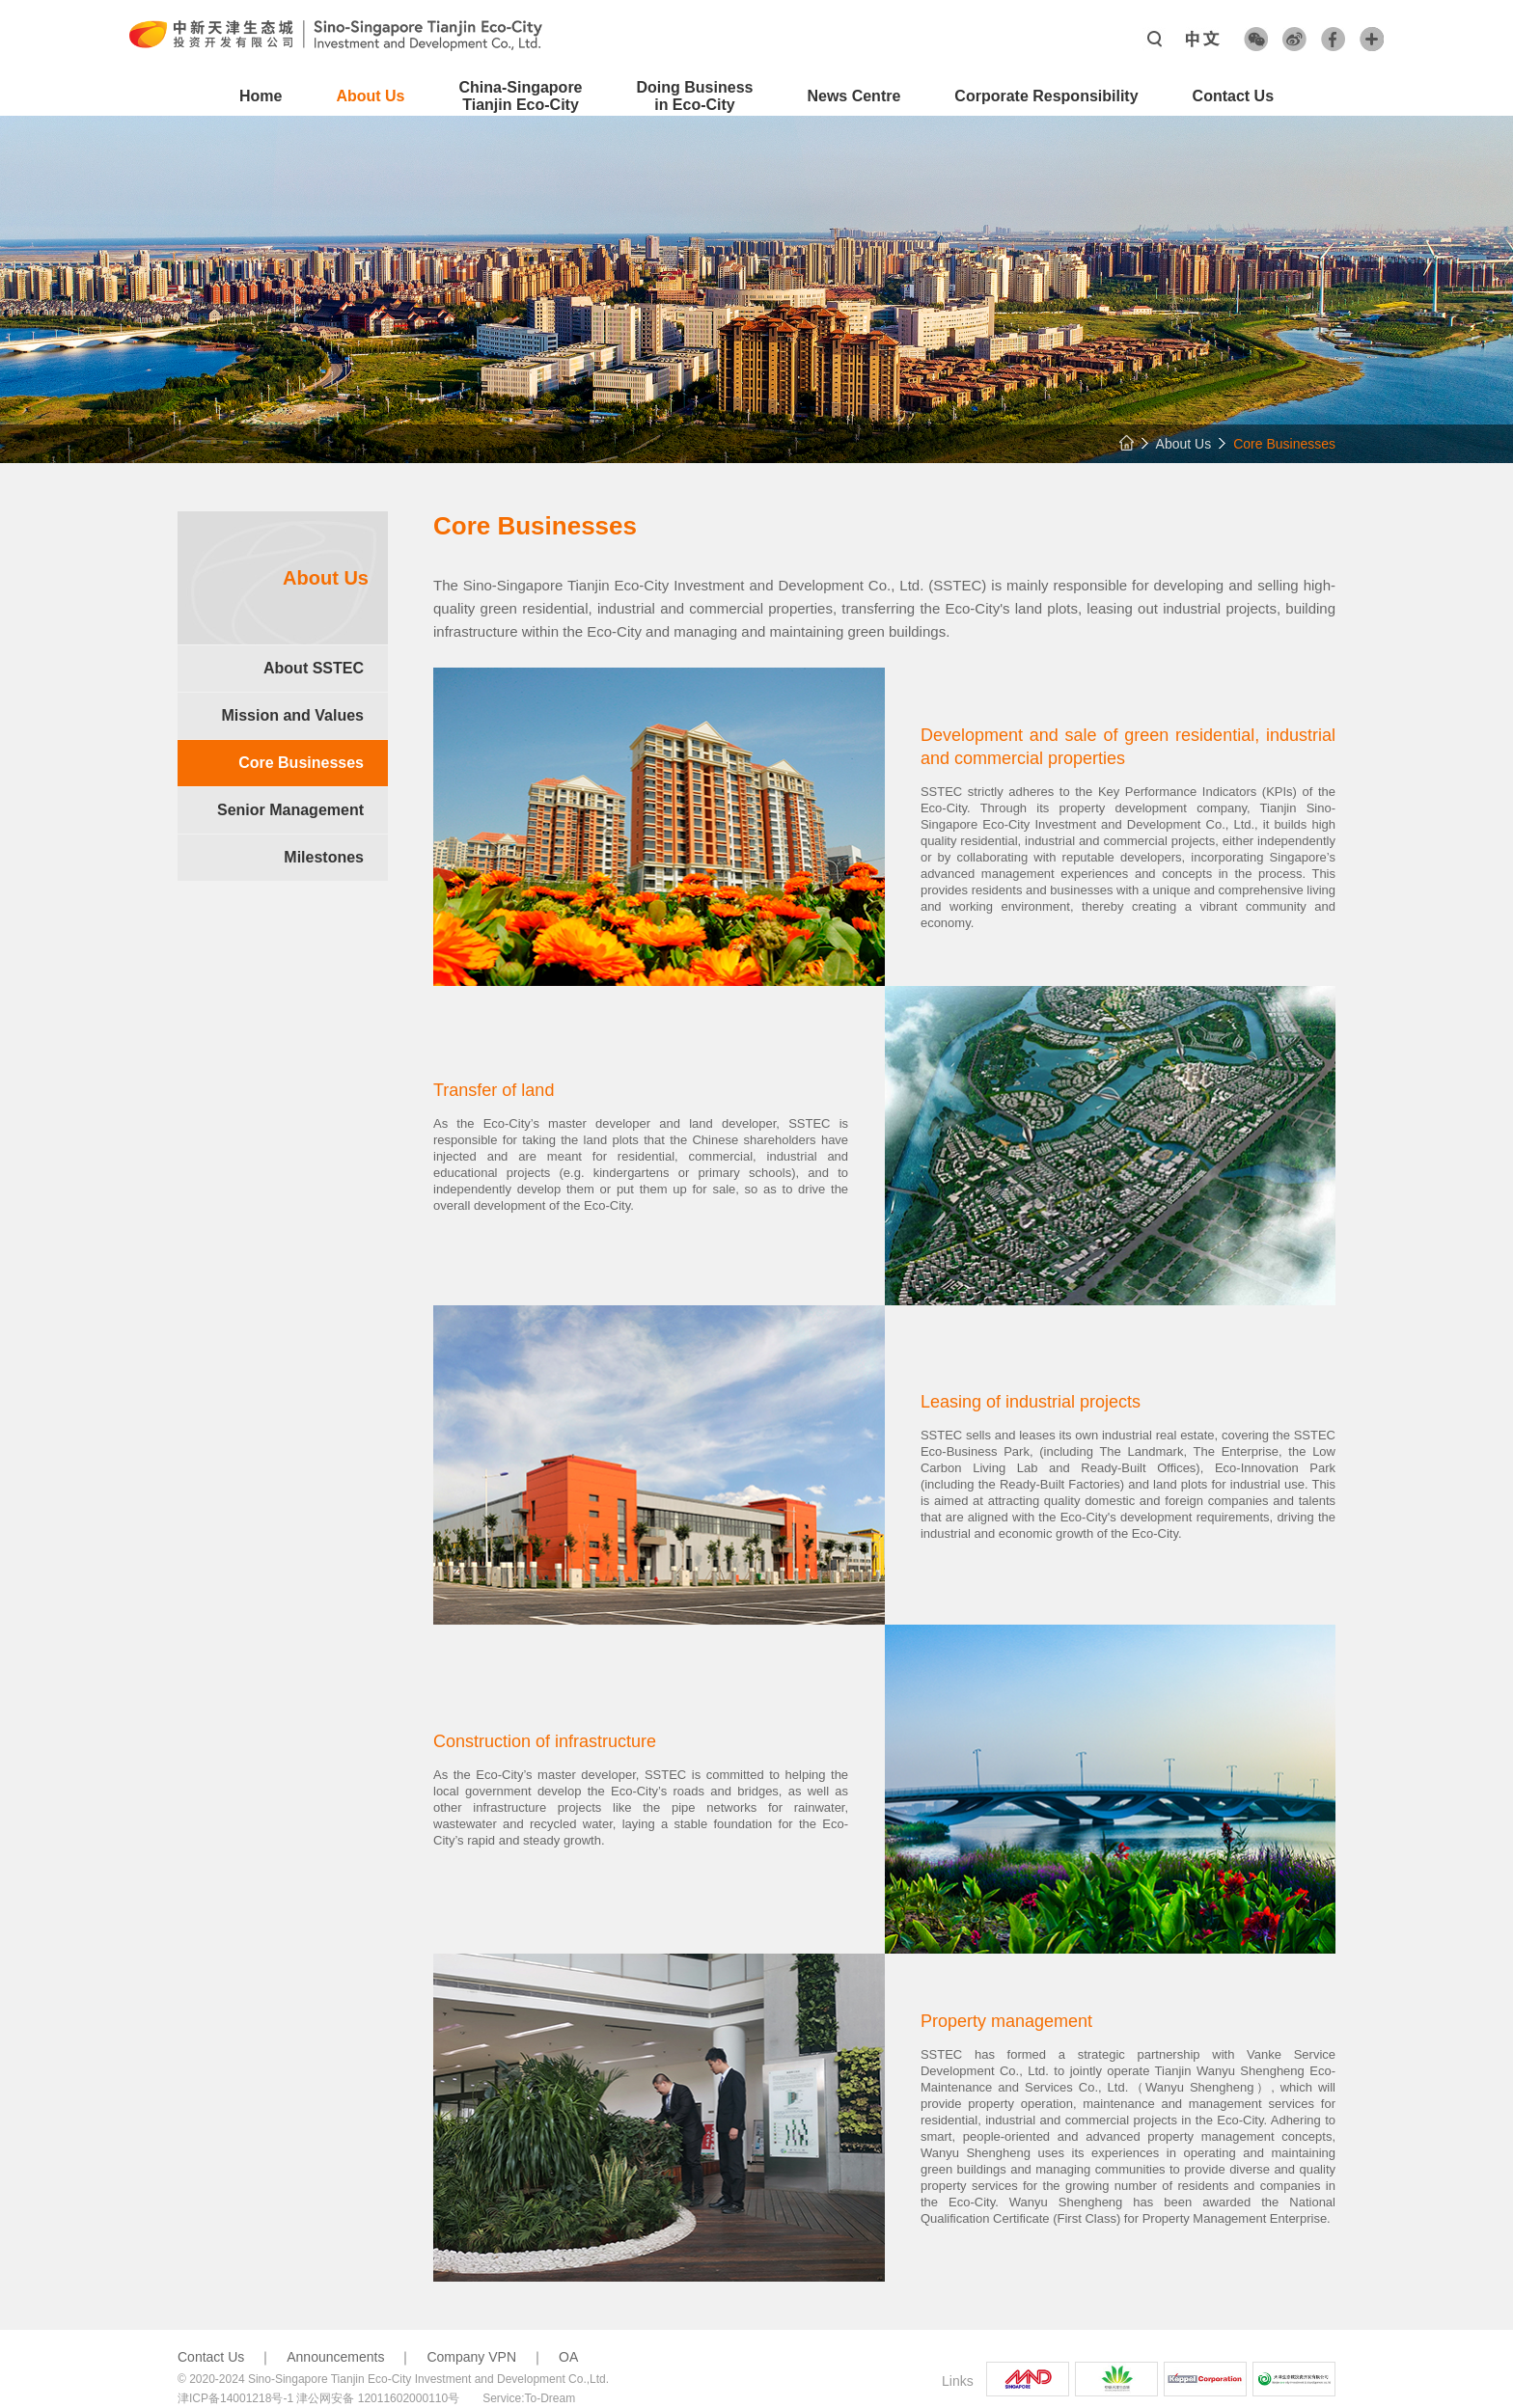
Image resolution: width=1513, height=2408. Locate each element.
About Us (370, 96)
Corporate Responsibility (1046, 96)
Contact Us (1233, 96)
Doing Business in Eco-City (695, 96)
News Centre (853, 96)
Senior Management (290, 810)
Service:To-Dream (528, 2398)
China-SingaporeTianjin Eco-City (521, 96)
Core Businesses (301, 762)
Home (260, 96)
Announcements (335, 2357)
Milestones (324, 857)
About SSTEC (313, 668)
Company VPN (471, 2357)
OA (568, 2357)
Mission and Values (292, 715)
